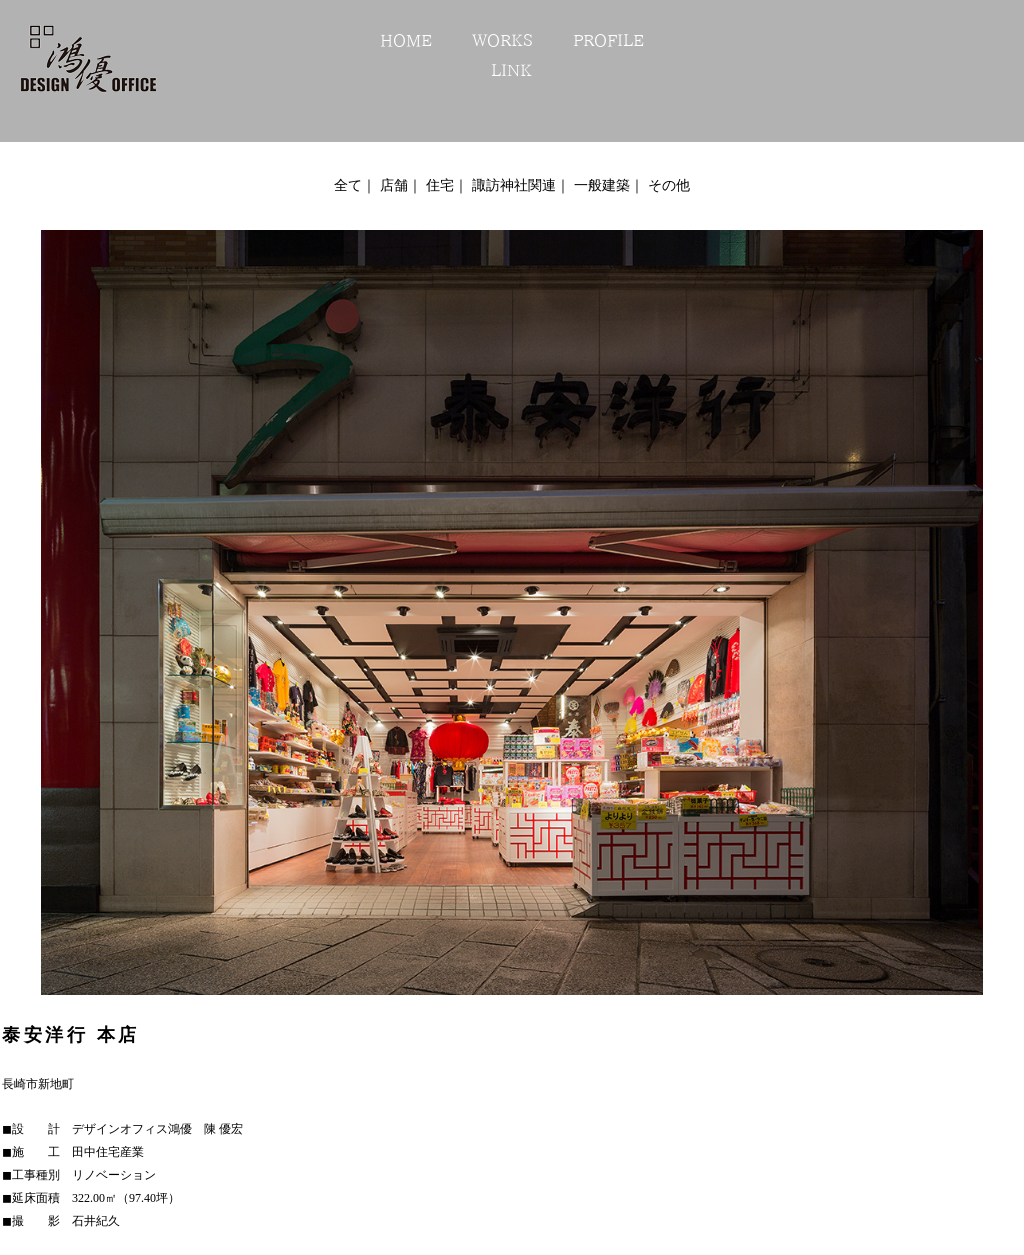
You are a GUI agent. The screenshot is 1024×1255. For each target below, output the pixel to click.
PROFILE (608, 40)
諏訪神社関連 (514, 185)
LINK (511, 70)
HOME (406, 40)
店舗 (394, 185)
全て (348, 185)
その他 (669, 185)
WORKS (502, 40)
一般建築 (602, 185)
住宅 (440, 185)
